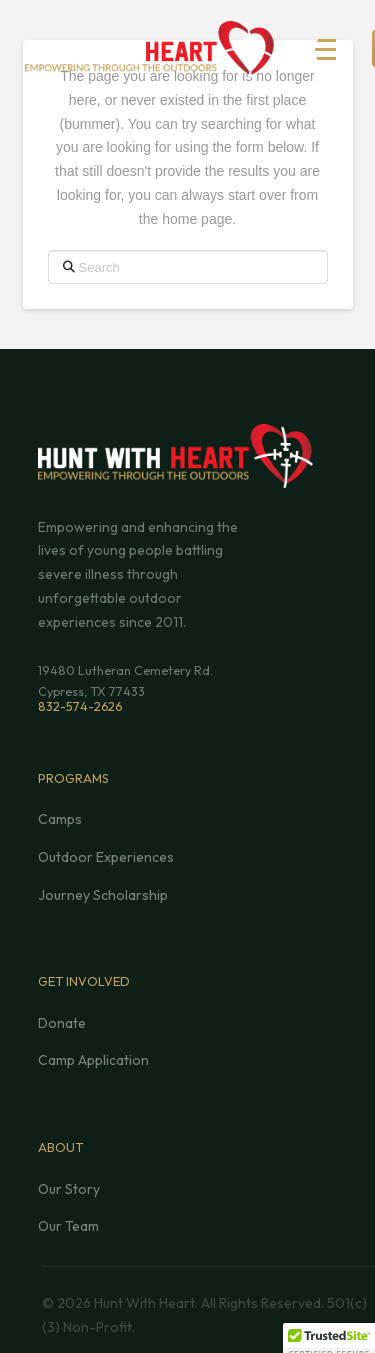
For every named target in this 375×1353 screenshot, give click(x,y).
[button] (336, 50)
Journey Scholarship (103, 895)
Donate (62, 1023)
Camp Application (93, 1060)
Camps (60, 819)
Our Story (69, 1189)
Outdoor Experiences (106, 857)
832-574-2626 (80, 706)
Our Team (68, 1226)
